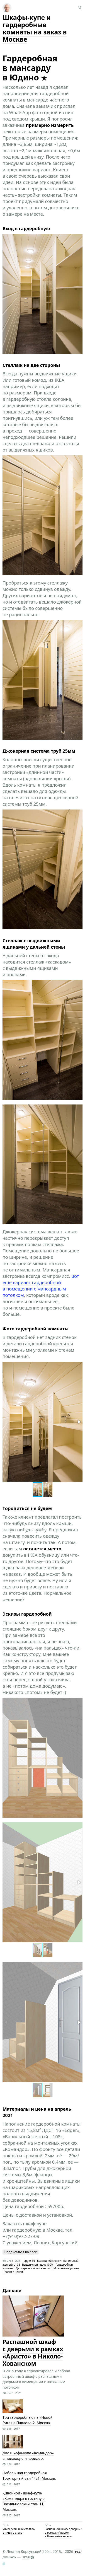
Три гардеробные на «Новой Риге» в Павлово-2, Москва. (27, 2420)
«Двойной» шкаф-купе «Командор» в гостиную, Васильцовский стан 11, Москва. (23, 2501)
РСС (78, 2552)
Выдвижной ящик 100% (37, 2265)
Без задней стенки (49, 2261)
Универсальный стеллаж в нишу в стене (18, 2530)
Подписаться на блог (20, 2252)
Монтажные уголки (66, 2268)
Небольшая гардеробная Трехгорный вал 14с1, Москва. (29, 2476)
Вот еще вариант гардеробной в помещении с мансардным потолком (40, 1285)
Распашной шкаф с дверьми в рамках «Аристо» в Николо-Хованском (32, 2353)
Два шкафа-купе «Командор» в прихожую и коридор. (28, 2455)
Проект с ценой (12, 2272)
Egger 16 (29, 2261)
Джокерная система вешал (33, 2268)
